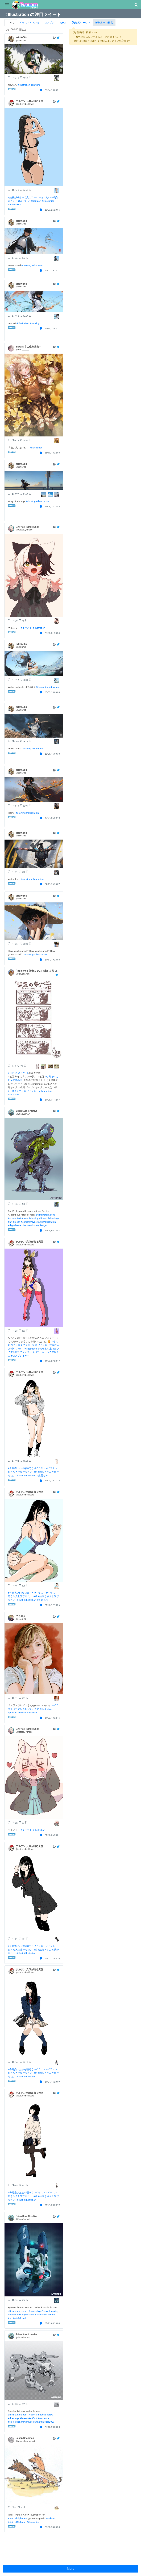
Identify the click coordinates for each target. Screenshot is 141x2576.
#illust (19, 1475)
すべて (10, 22)
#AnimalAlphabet (17, 2522)
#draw (25, 1218)
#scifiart (25, 1221)
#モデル (17, 1709)
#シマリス (20, 1091)
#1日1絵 (12, 1073)
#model (22, 1712)
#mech (16, 1221)
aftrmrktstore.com (45, 1214)
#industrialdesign (37, 1225)
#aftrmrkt (22, 2318)
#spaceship (34, 2311)
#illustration (23, 84)
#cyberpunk (36, 1221)
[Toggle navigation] (6, 5)
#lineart (43, 1218)
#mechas (41, 2414)
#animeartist (15, 204)
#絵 (35, 1471)
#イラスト (26, 627)
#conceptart (14, 1218)
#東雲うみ (42, 1475)
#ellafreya (31, 1712)
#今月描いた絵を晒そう (21, 1468)
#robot (31, 2414)
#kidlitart (51, 2518)
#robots (23, 1225)
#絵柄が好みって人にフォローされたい (29, 197)
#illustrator (13, 1094)
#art (10, 1221)
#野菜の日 (16, 1080)
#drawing (35, 84)
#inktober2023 (47, 2421)
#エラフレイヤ (31, 1709)
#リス (11, 1091)
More (70, 2568)
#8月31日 (23, 1073)
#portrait (12, 1712)
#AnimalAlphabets (17, 2518)
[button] (136, 5)
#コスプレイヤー (20, 1355)
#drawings (53, 1218)
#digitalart (35, 200)
